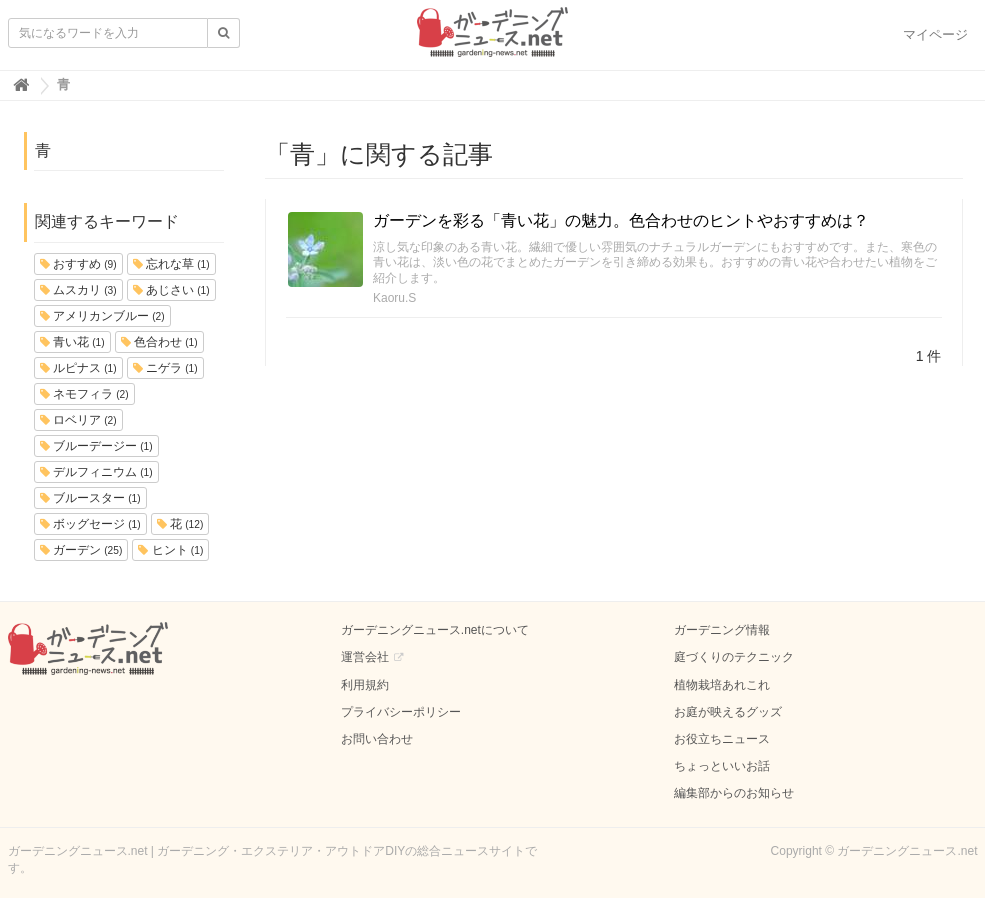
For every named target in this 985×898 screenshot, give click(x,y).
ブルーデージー (96, 446)
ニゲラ (165, 368)
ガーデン (81, 550)
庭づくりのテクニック (734, 657)
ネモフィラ (84, 394)
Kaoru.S (394, 298)
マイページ (935, 34)
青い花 (72, 342)
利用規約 (365, 685)
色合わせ (159, 342)
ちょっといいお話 (722, 766)
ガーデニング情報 (722, 630)
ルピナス (78, 368)
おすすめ (78, 264)
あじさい (171, 290)
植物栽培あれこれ (722, 685)
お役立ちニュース (722, 739)
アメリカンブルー (102, 316)
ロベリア (78, 420)
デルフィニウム (96, 472)
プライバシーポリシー (401, 712)
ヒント (170, 550)
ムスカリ (78, 290)
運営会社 (365, 657)
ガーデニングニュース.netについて (435, 630)
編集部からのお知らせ (734, 793)
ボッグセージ (90, 524)
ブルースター (90, 498)
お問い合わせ (377, 739)
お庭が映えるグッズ (728, 712)
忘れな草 (171, 264)
